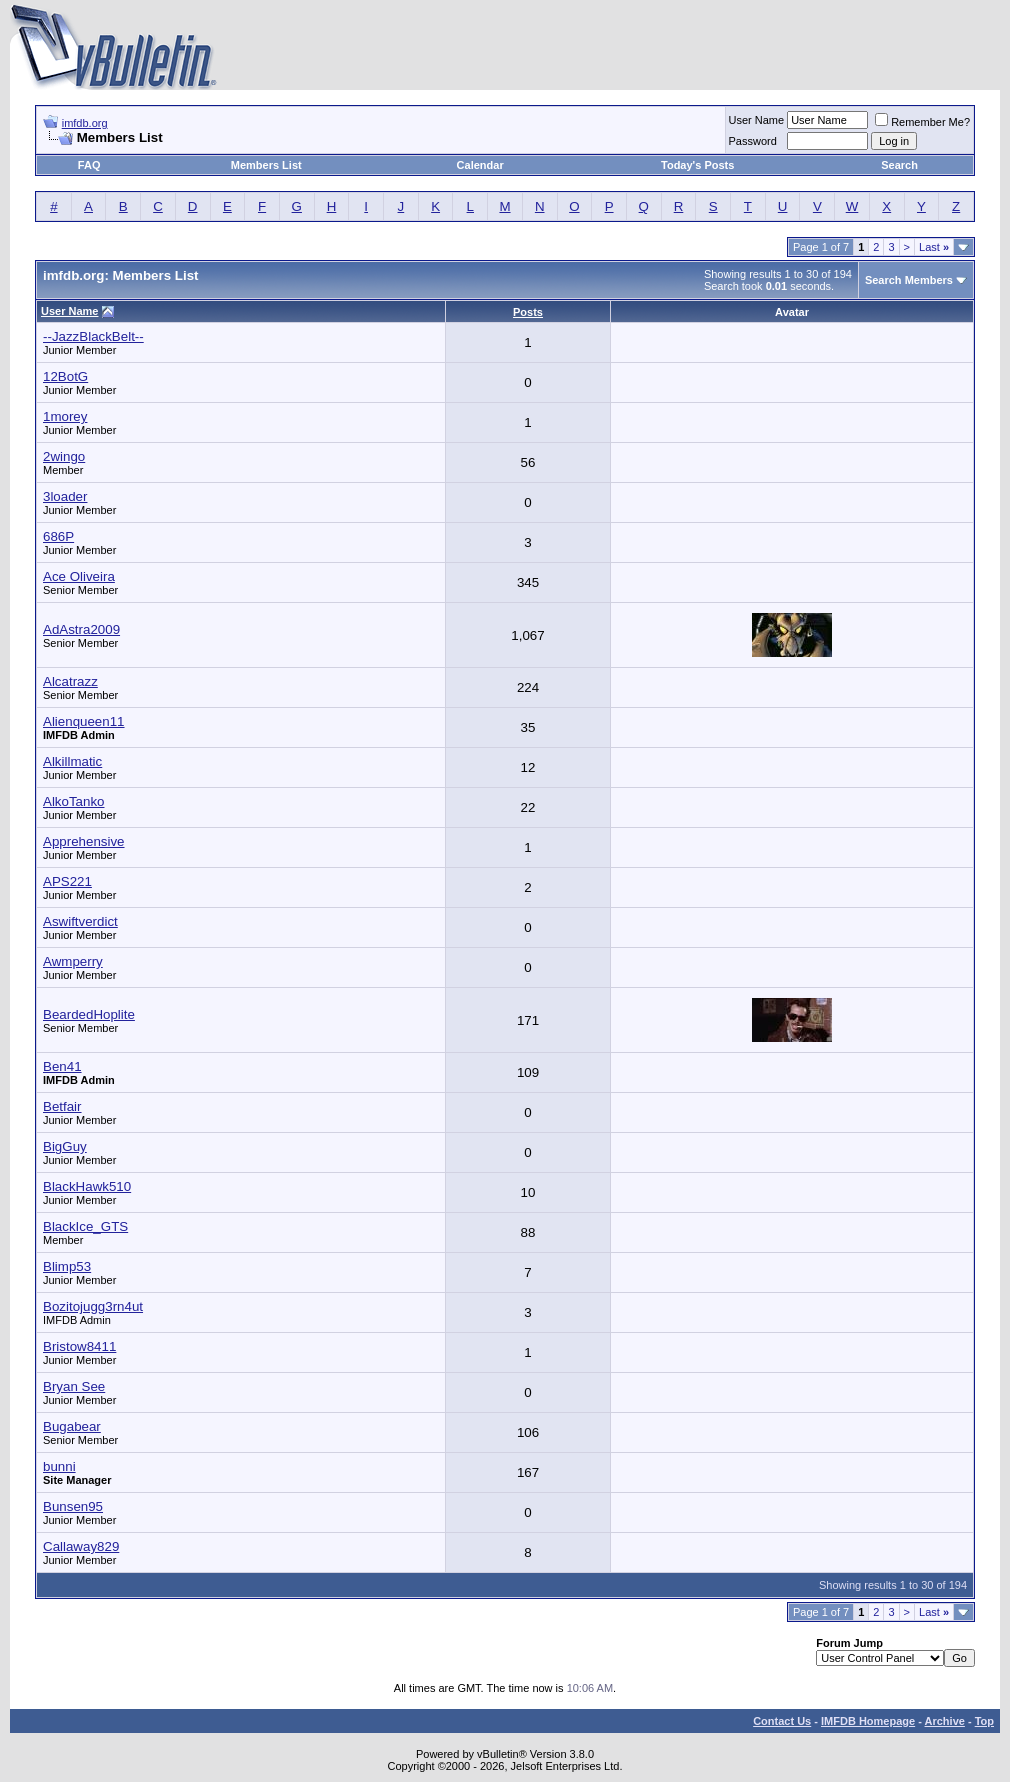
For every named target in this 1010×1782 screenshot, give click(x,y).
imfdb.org (85, 123)
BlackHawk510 (87, 1186)
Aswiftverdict (80, 921)
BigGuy (65, 1146)
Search (899, 165)
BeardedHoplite (89, 1014)
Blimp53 (67, 1266)
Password (753, 141)
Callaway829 (81, 1546)
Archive (945, 1721)
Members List (266, 165)
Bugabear (72, 1426)
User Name (757, 120)
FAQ (89, 165)
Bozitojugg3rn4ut (93, 1306)
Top (984, 1721)
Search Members (909, 280)
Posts (528, 312)
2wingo (64, 456)
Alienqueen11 (84, 721)
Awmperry (73, 961)
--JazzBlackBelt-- (93, 336)
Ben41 (62, 1066)
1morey (65, 416)
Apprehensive (84, 841)
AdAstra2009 (81, 629)
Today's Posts (697, 165)
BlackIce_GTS (85, 1226)
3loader (65, 496)
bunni (59, 1466)
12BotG (65, 376)
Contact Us (782, 1721)
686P (58, 536)
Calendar (480, 165)
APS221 (67, 881)
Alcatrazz (70, 681)
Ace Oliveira (79, 576)
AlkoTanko (74, 801)
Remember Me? (922, 122)
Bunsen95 (73, 1506)
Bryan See (74, 1386)
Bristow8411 (79, 1346)
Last (934, 247)
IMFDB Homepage (868, 1721)
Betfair (62, 1106)
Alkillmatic (72, 761)
